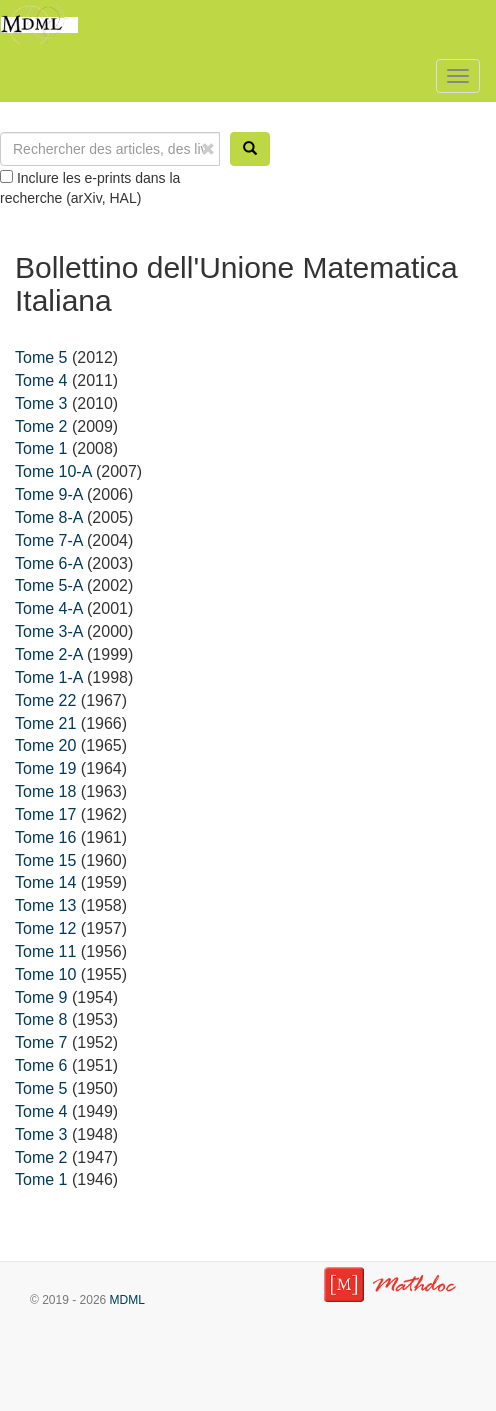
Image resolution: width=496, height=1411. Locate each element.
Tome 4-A (49, 608)
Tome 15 (45, 860)
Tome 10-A (53, 471)
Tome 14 (45, 882)
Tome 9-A (49, 494)
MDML (127, 1300)
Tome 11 (45, 951)
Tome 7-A (49, 540)
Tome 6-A (49, 563)
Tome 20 (45, 745)
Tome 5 (41, 357)
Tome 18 (45, 791)
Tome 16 (45, 837)
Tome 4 (41, 380)
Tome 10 (45, 974)
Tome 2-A (49, 654)
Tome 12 (45, 928)
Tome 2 (41, 426)
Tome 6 (41, 1065)
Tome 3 (41, 403)
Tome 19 (45, 768)
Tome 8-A (49, 517)
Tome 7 (41, 1042)
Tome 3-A (49, 631)
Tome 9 (41, 997)
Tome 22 (45, 700)
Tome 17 (45, 814)
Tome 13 (45, 905)
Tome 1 (41, 448)
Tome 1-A (49, 677)
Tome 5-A (49, 585)
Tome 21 (45, 723)
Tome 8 (41, 1019)
